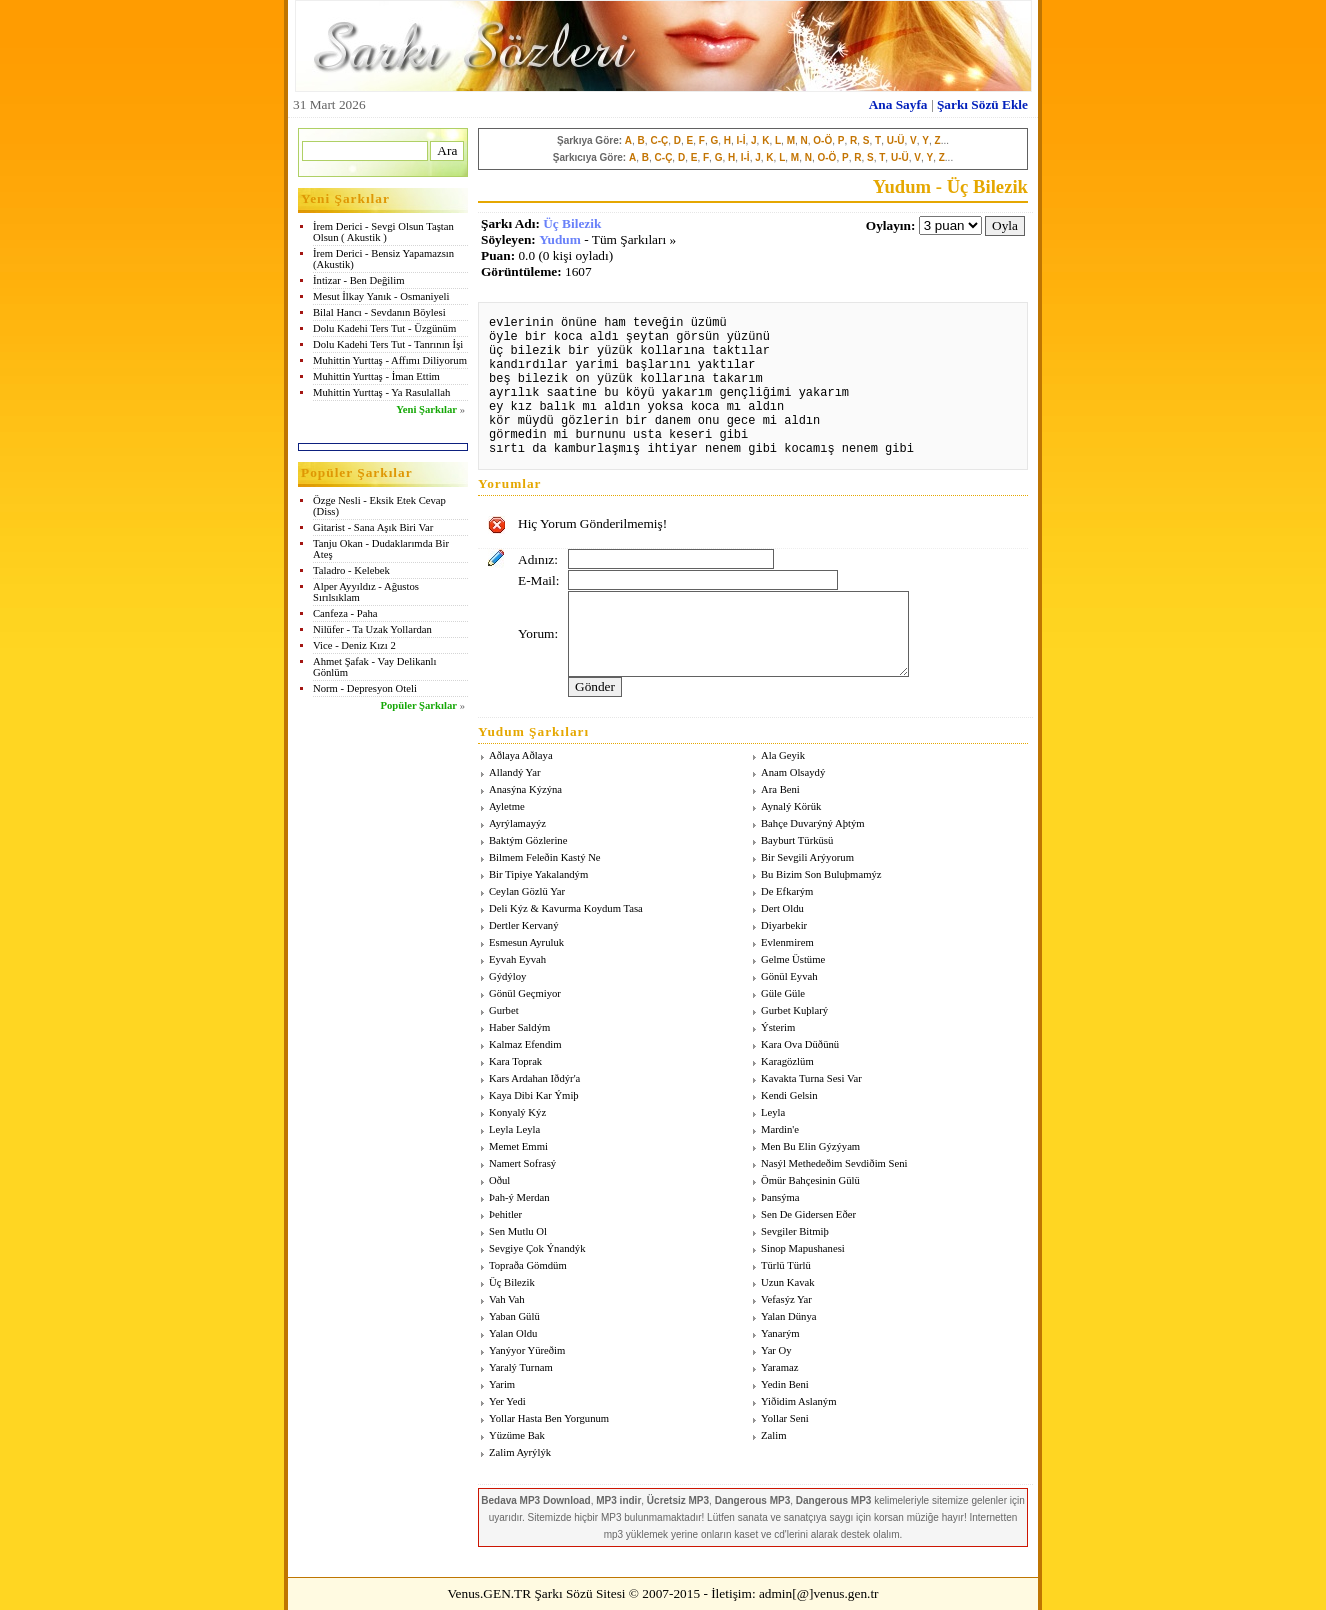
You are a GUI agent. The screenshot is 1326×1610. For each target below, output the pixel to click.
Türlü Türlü (786, 1265)
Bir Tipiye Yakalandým (538, 874)
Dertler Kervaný (524, 925)
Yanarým (780, 1333)
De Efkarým (787, 891)
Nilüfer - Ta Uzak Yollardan (372, 629)
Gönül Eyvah (789, 976)
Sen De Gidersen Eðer (808, 1214)
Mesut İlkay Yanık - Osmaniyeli (381, 296)
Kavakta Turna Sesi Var (811, 1078)
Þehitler (505, 1214)
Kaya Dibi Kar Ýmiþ (534, 1095)
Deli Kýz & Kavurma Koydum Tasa (566, 908)
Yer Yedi (507, 1401)
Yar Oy (776, 1350)
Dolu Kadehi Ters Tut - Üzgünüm (384, 328)
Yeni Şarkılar (426, 409)
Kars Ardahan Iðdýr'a (534, 1078)
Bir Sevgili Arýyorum (807, 857)
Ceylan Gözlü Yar (527, 891)
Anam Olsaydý (793, 772)
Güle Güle (783, 993)
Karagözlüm (787, 1061)
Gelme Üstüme (793, 959)
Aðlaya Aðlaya (521, 755)
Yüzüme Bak (517, 1435)
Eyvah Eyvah (517, 959)
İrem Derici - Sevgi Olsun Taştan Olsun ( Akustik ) (383, 232)
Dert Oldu (782, 908)
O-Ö (822, 140)
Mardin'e (780, 1129)
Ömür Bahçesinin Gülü (810, 1180)
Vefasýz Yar (786, 1299)
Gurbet (504, 1010)
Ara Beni (780, 789)
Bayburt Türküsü (797, 840)
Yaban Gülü (514, 1316)
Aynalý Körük (791, 806)
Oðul (499, 1180)
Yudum (560, 239)
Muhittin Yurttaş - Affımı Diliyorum (390, 360)
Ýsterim (778, 1027)
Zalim (773, 1435)
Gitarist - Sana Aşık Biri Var (373, 527)
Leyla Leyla (514, 1129)
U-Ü (896, 140)
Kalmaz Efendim (525, 1044)
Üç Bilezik (572, 223)
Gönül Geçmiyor (525, 993)
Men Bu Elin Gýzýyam (810, 1146)
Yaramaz (779, 1367)
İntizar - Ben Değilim (358, 280)
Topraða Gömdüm (528, 1265)
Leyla (773, 1112)
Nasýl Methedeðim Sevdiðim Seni (834, 1163)
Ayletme (507, 806)
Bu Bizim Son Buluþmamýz (821, 874)
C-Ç (659, 140)
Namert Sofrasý (522, 1163)
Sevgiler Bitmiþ (795, 1231)
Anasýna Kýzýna (525, 789)
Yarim (502, 1384)
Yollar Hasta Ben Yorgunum (549, 1418)
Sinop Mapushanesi (803, 1248)
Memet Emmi (518, 1146)
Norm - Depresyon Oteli (365, 688)
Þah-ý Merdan (519, 1197)
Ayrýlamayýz (517, 823)
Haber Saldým (519, 1027)
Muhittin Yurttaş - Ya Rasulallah (381, 392)
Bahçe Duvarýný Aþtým (813, 823)
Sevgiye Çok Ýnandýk (537, 1248)
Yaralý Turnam (521, 1367)
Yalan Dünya (788, 1316)
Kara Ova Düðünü (800, 1044)
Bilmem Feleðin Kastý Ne (545, 857)
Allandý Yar (515, 772)
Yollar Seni (785, 1418)
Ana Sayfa (898, 104)
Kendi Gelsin (789, 1095)
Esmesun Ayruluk (526, 942)
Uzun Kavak (788, 1282)
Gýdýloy (507, 976)
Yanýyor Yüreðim (527, 1350)
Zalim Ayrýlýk (520, 1452)
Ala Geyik (783, 755)
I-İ (741, 140)
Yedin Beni (785, 1384)
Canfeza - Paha (345, 613)
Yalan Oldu (513, 1333)
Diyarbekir (784, 925)
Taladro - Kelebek (351, 570)
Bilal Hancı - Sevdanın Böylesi (379, 312)
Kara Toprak (515, 1061)
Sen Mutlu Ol (518, 1231)
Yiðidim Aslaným (799, 1401)
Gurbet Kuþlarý (794, 1010)
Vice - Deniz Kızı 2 (354, 645)
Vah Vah (507, 1299)
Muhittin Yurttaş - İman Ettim (376, 376)
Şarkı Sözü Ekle (982, 104)
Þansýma (780, 1197)
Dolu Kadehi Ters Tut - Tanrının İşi (388, 344)
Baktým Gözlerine (528, 840)
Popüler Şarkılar (419, 705)
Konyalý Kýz (517, 1112)
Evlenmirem (787, 942)
